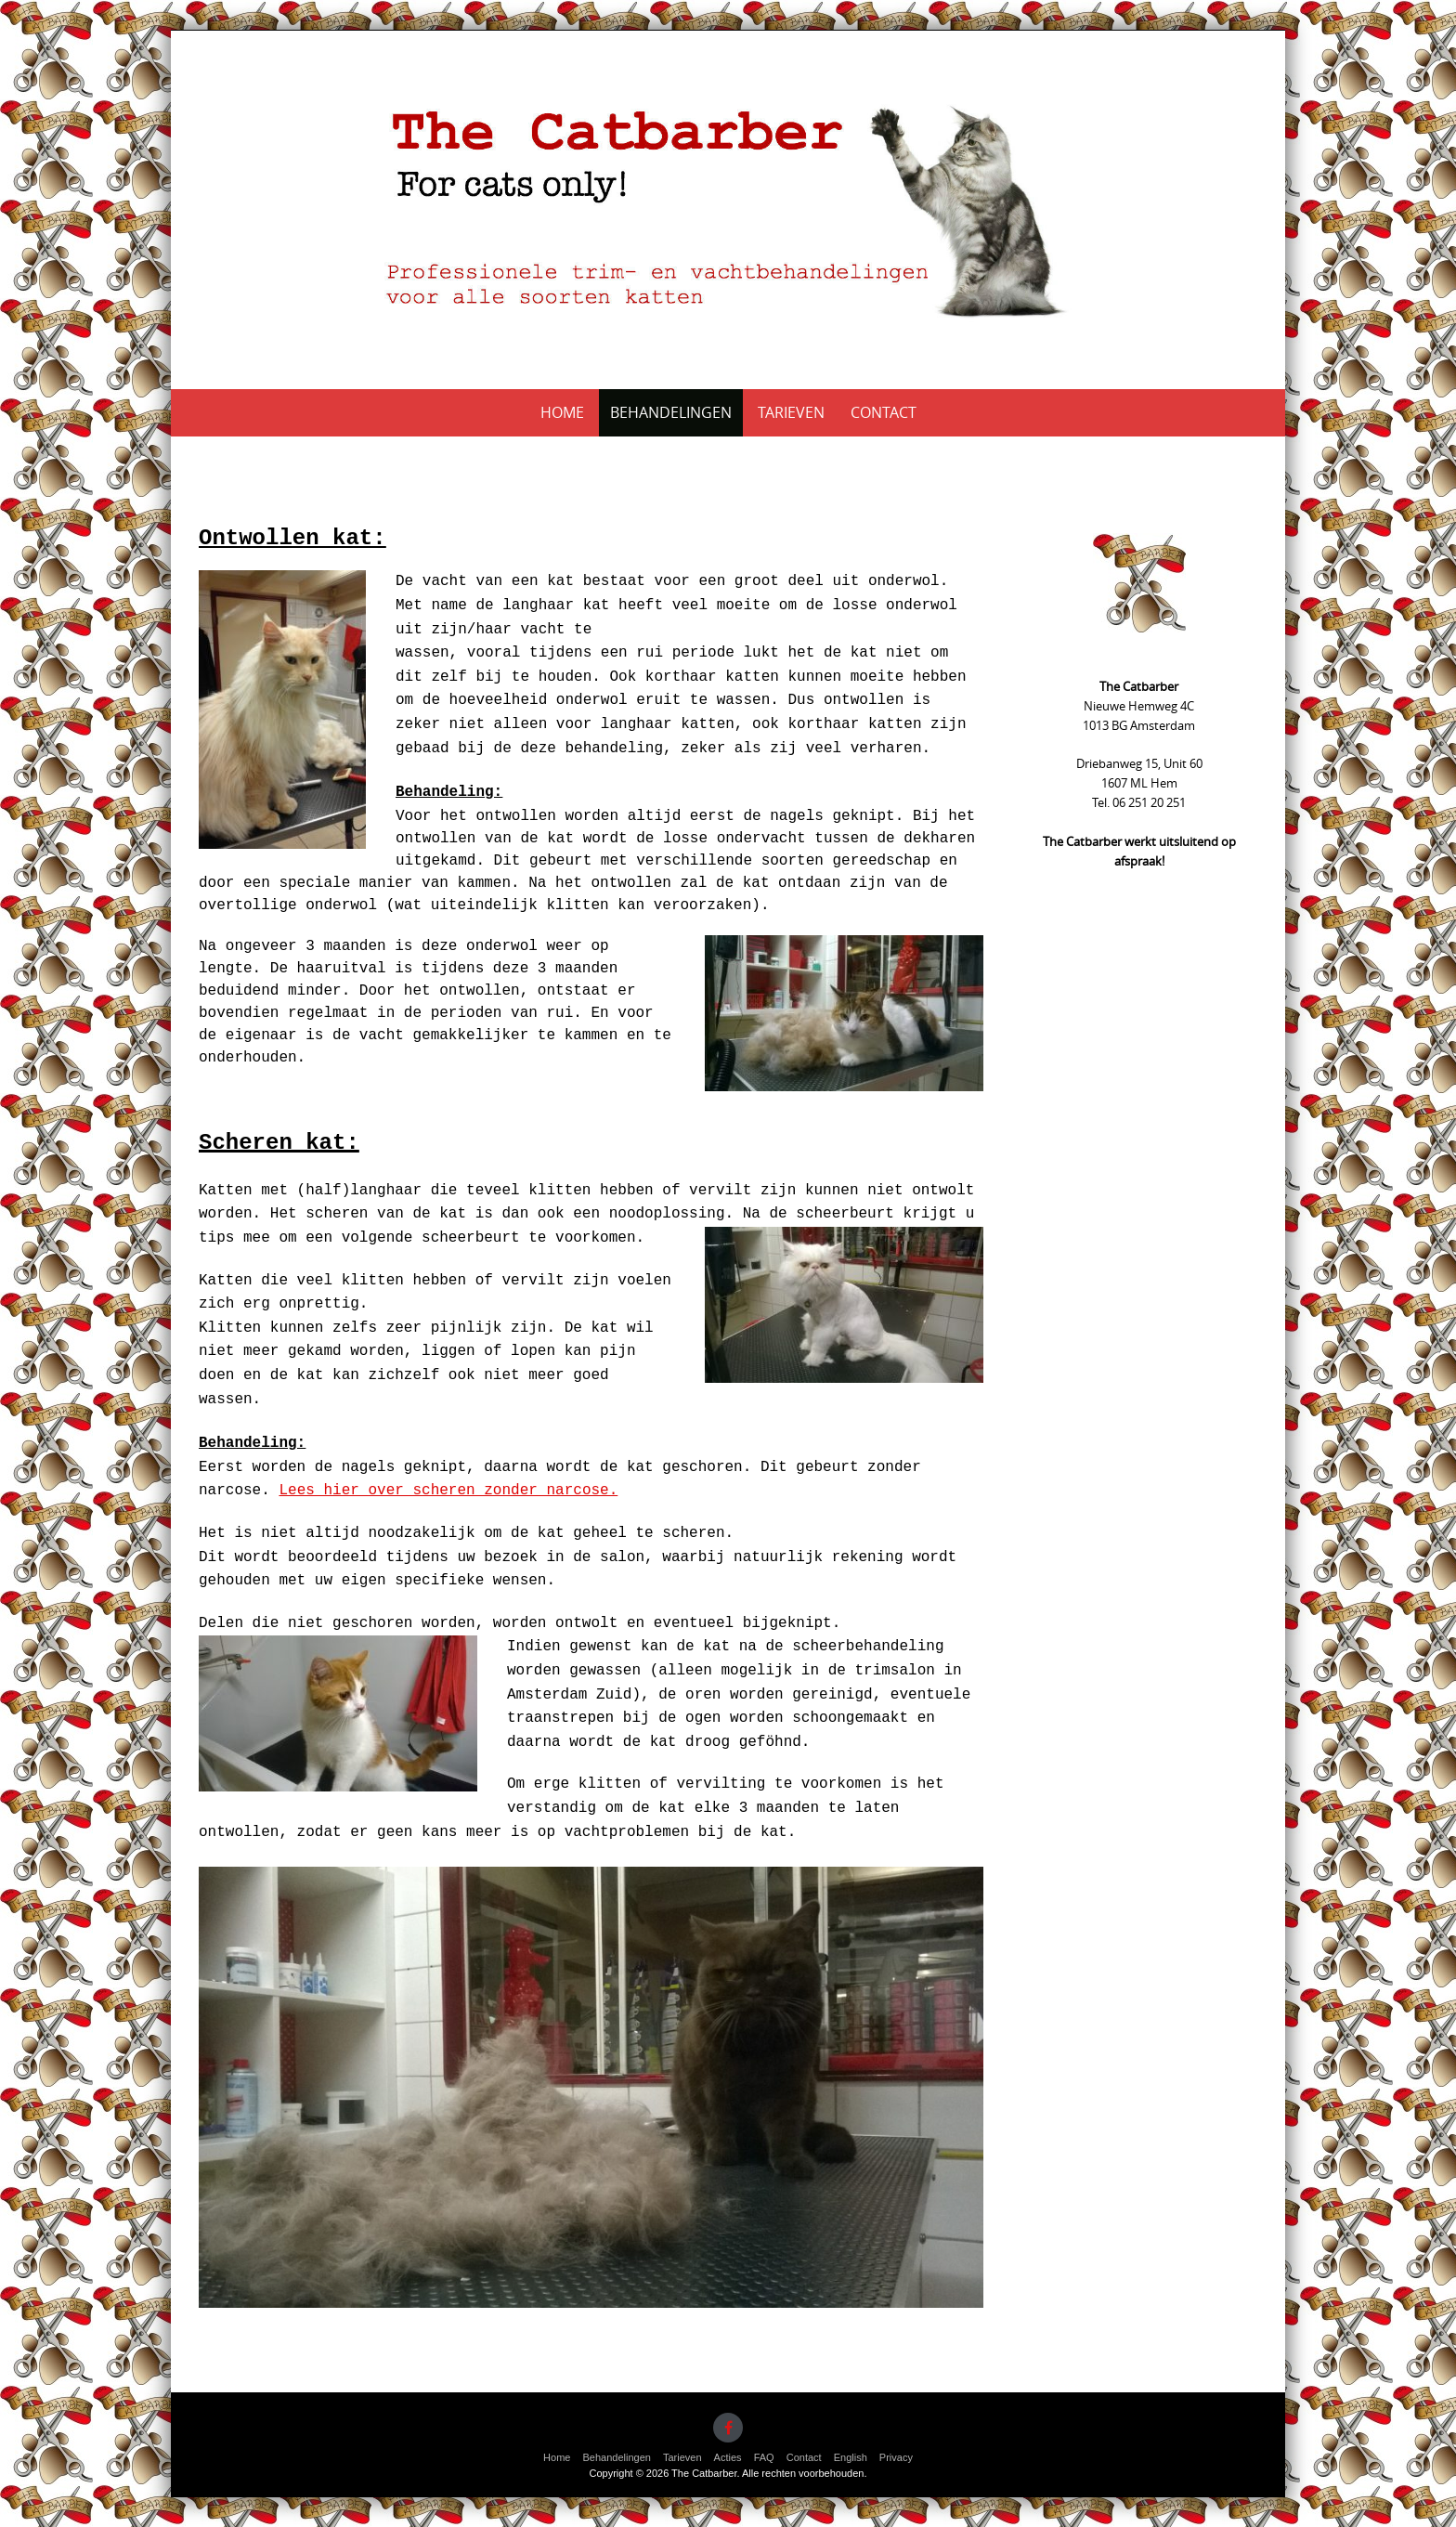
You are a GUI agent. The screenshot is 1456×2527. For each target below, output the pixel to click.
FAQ (764, 2457)
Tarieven (791, 412)
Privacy (896, 2457)
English (850, 2457)
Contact (883, 412)
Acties (728, 2457)
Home (562, 412)
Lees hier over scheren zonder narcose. (448, 1490)
